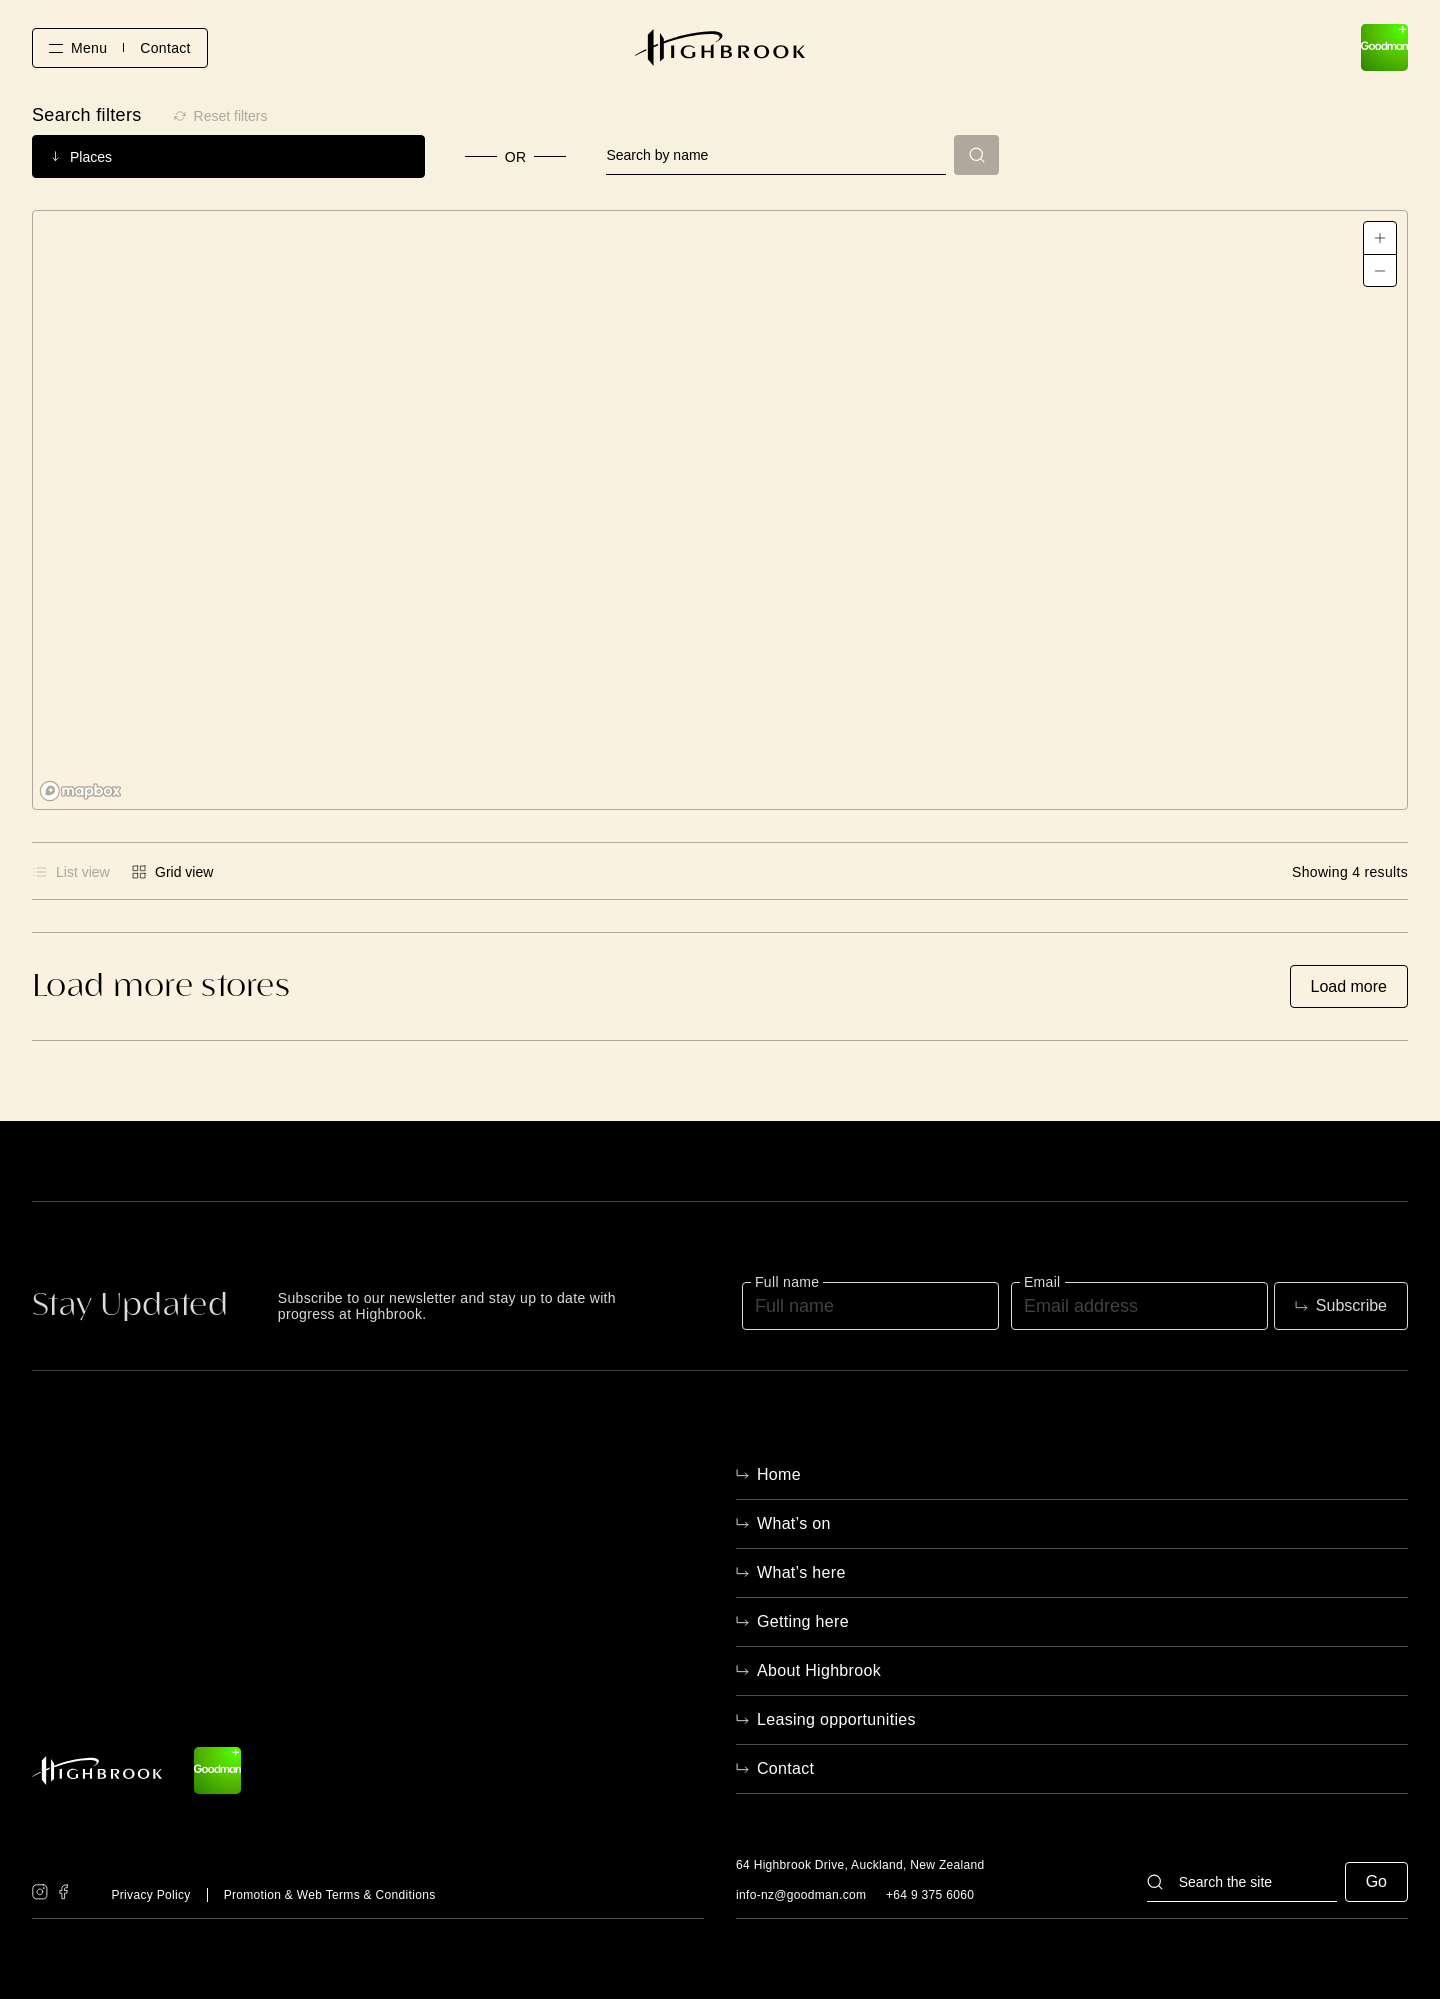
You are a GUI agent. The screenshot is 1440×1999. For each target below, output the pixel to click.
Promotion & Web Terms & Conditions (330, 1895)
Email (1042, 1282)
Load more (1349, 986)
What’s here (801, 1572)
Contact (165, 48)
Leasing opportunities (836, 1719)
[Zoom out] (1380, 270)
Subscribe (1351, 1305)
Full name (787, 1282)
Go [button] (1376, 1881)
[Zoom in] (1380, 238)
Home (779, 1474)
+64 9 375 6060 (930, 1895)
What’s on (794, 1523)
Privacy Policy (150, 1895)
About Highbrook (819, 1670)
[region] (720, 510)
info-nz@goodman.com (801, 1895)
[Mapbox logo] (83, 791)
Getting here (803, 1621)
